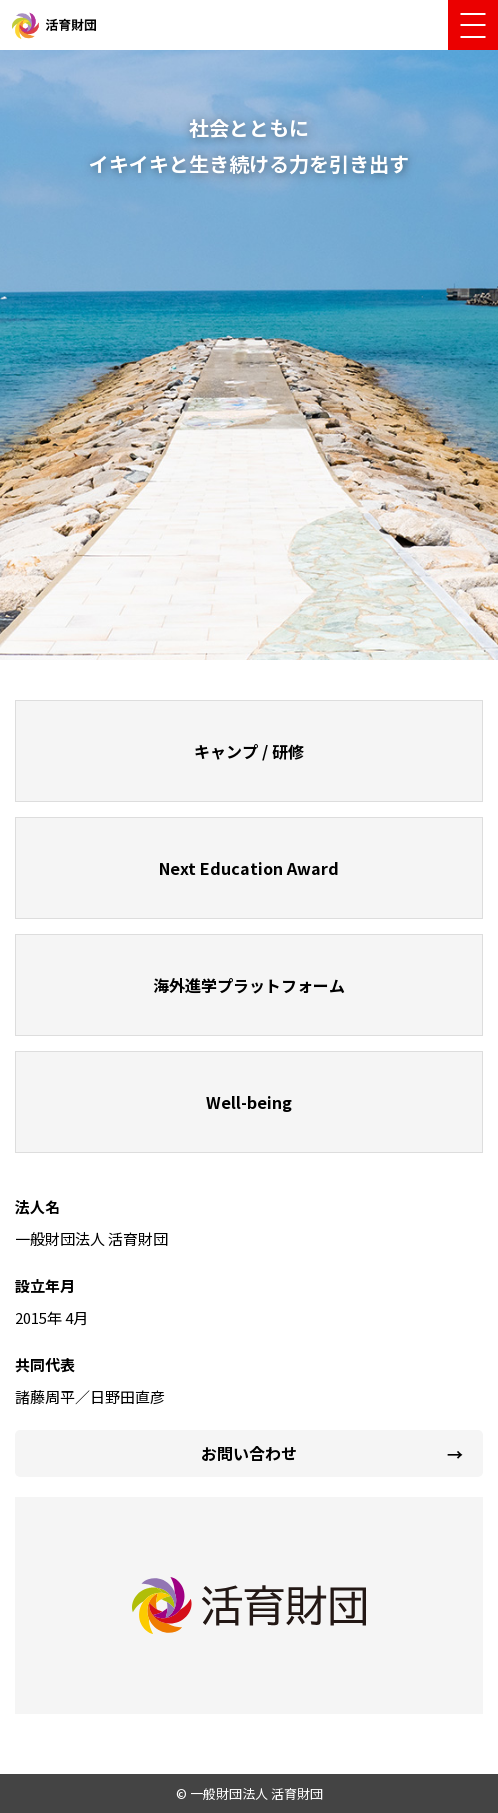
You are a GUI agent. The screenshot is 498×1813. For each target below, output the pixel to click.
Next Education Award (249, 868)
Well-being (249, 1102)
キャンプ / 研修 (249, 751)
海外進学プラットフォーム (249, 985)
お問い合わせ (249, 1453)
